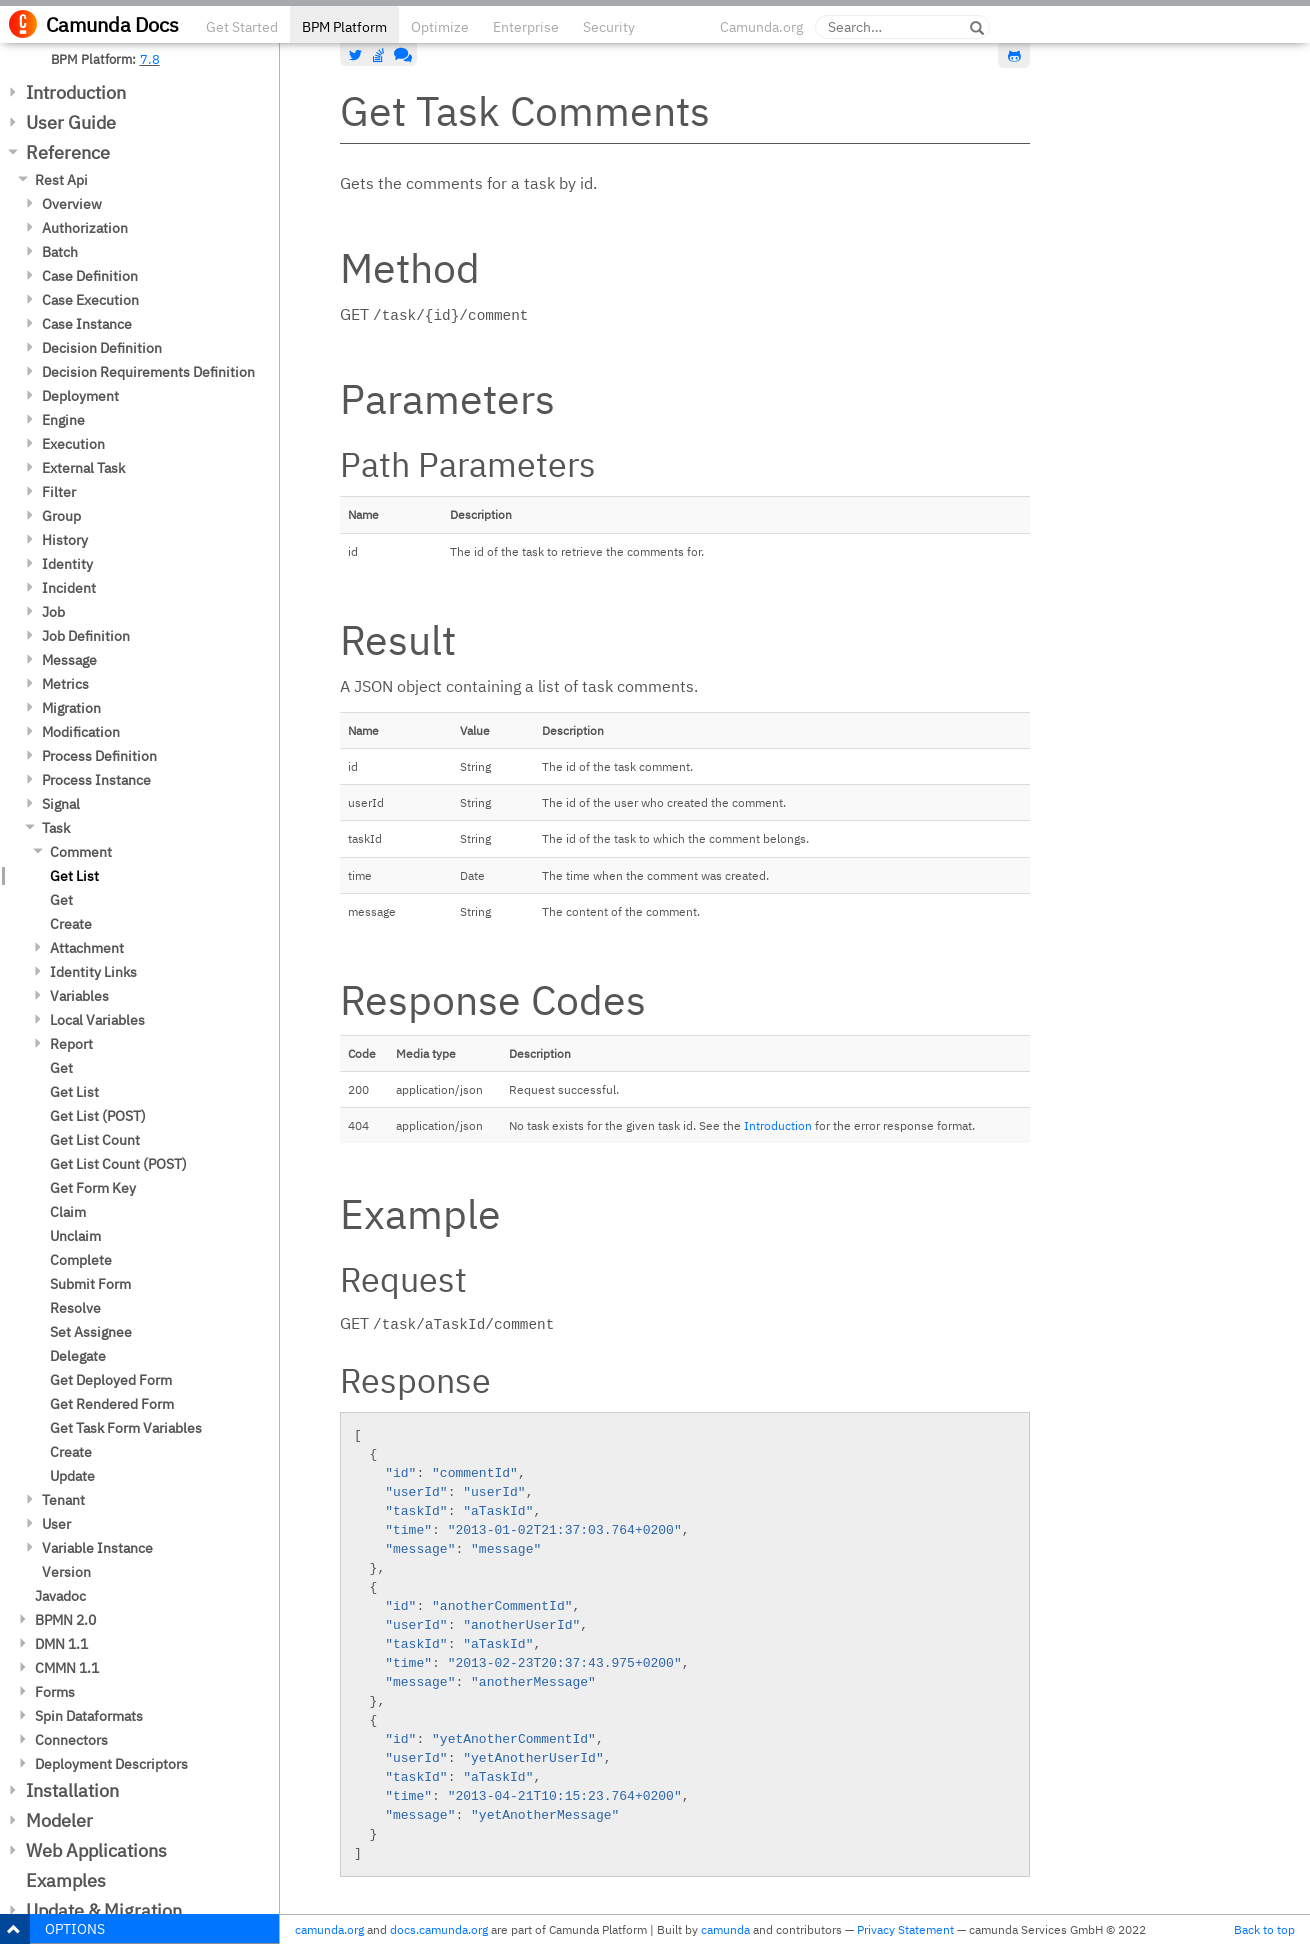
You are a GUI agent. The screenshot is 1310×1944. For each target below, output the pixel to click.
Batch (60, 252)
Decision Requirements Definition (148, 372)
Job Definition (86, 636)
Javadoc (60, 1596)
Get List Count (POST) (118, 1164)
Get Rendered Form (112, 1404)
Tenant (63, 1500)
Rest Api (61, 180)
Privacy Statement (905, 1929)
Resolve (75, 1308)
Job (53, 612)
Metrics (65, 684)
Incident (69, 588)
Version (66, 1572)
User (56, 1524)
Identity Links (93, 972)
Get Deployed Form (111, 1380)
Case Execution (90, 300)
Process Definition (99, 756)
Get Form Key (93, 1188)
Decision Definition (102, 348)
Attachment (87, 948)
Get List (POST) (98, 1116)
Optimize (440, 27)
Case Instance (87, 324)
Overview (72, 204)
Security (609, 27)
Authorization (85, 228)
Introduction (76, 92)
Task (56, 828)
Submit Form (90, 1284)
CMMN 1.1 (67, 1668)
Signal (61, 804)
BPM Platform (344, 27)
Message (69, 660)
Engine (63, 420)
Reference (68, 152)
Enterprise (526, 27)
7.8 (150, 59)
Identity (67, 564)
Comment (81, 852)
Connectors (71, 1740)
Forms (55, 1692)
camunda (725, 1929)
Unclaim (75, 1236)
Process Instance (96, 780)
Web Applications (96, 1850)
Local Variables (97, 1020)
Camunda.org (761, 27)
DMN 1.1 (61, 1644)
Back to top (1264, 1929)
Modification (81, 732)
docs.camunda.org (439, 1929)
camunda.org (329, 1929)
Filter (59, 492)
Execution (73, 444)
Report (71, 1044)
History (65, 540)
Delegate (78, 1356)
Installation (72, 1790)
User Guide (71, 122)
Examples (66, 1880)
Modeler (59, 1820)
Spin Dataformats (89, 1716)
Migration (71, 708)
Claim (68, 1212)
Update (72, 1476)
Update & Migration (104, 1910)
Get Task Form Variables (126, 1428)
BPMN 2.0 (65, 1620)
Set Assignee (91, 1332)
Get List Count (95, 1140)
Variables (79, 996)
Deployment (80, 396)
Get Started (242, 27)
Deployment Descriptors (111, 1764)
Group (61, 516)
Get (61, 900)
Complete (81, 1260)
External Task (83, 468)
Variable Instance (97, 1548)
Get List (74, 876)
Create (71, 924)
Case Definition (90, 276)
